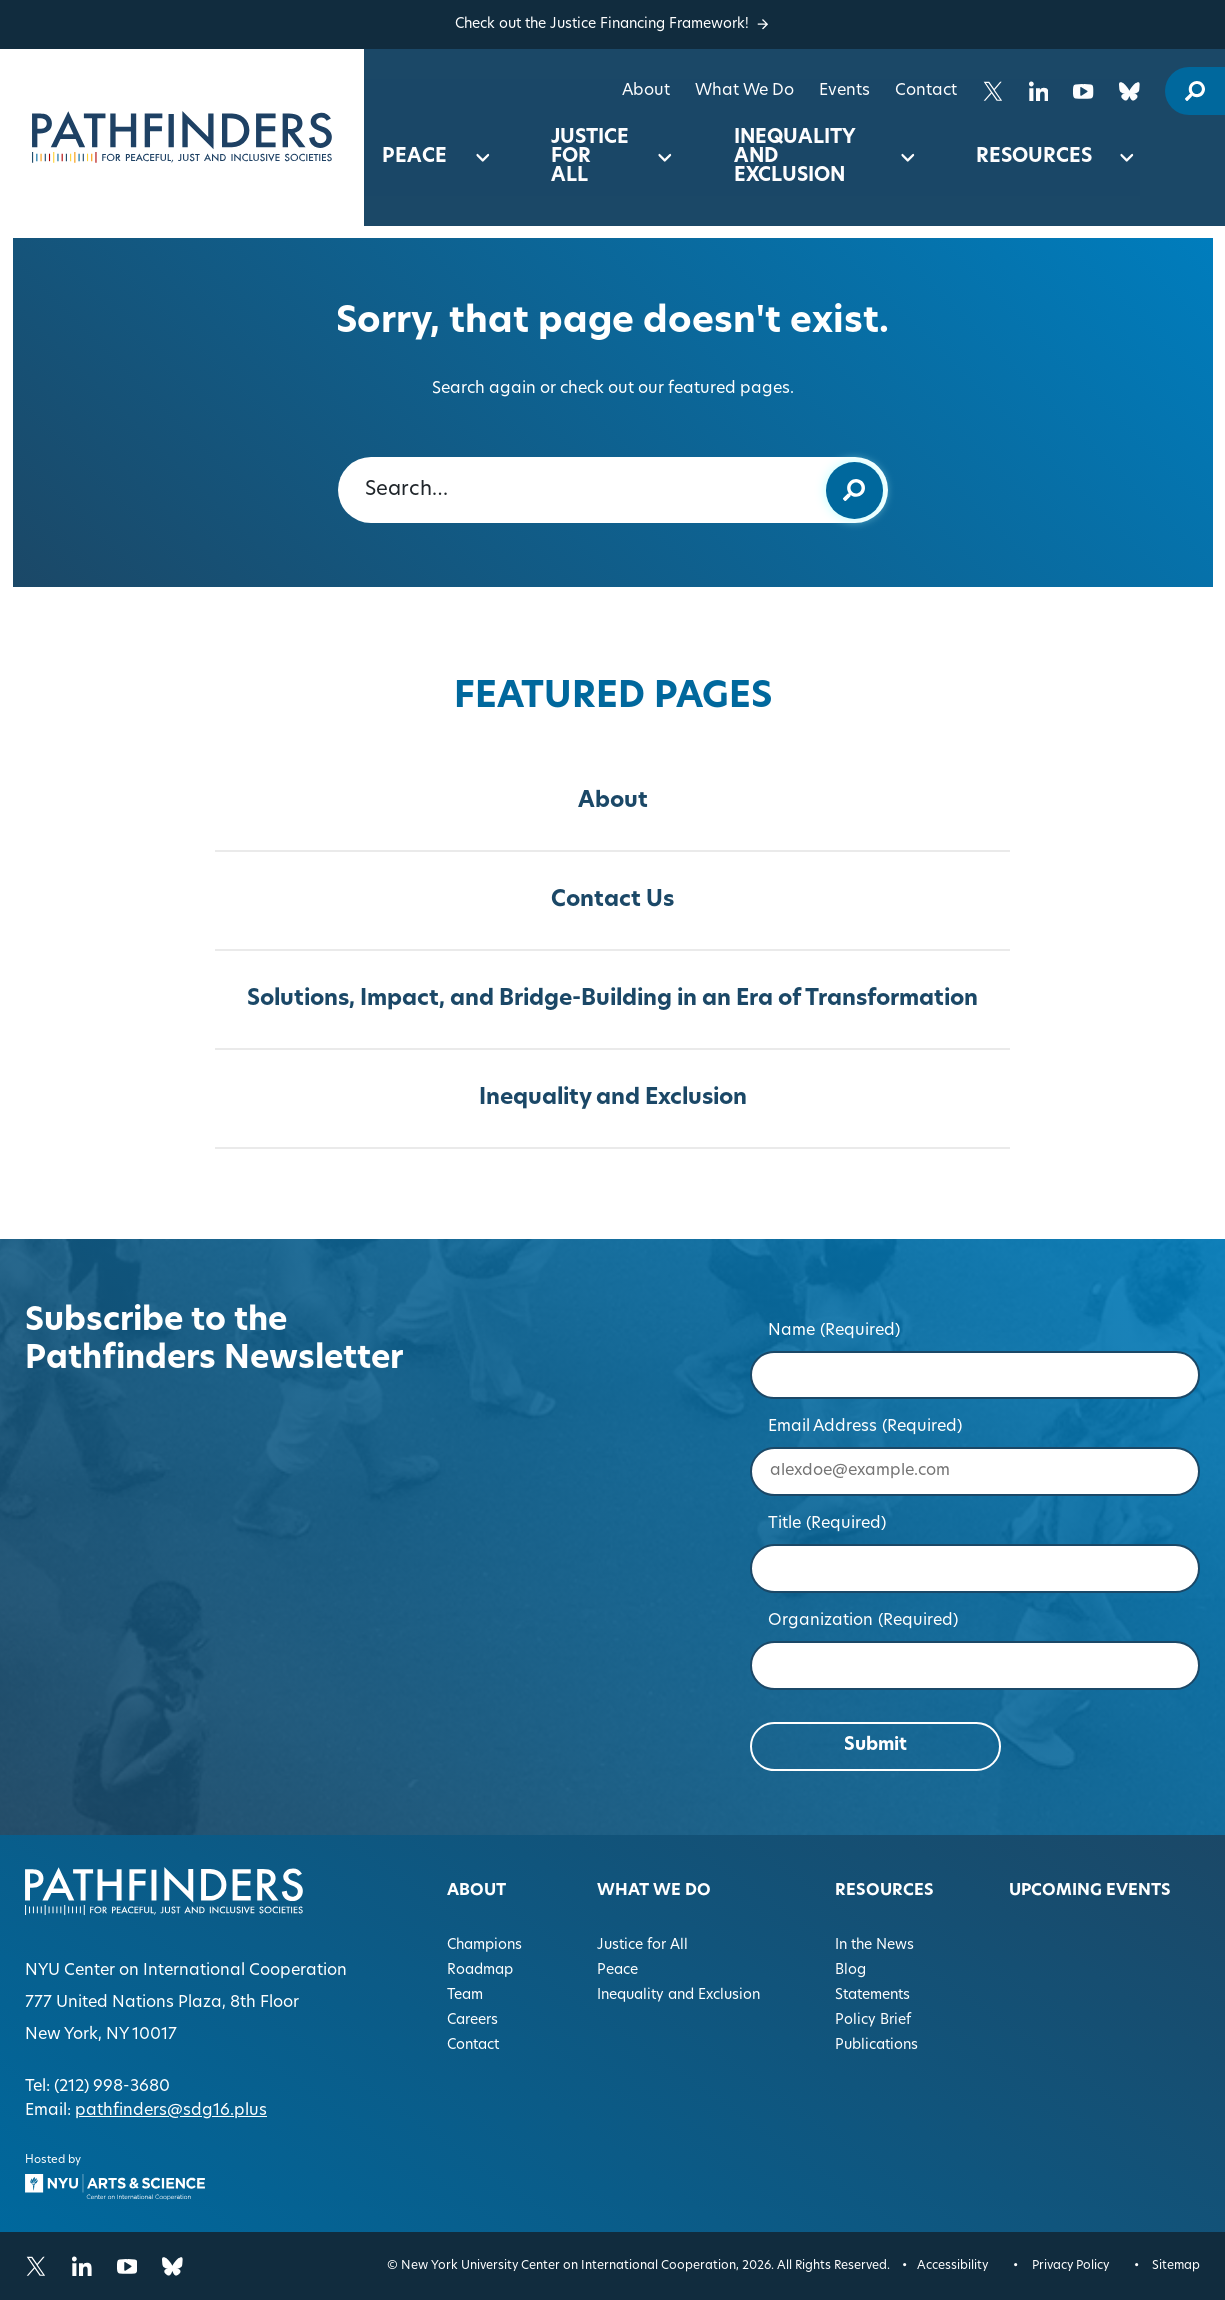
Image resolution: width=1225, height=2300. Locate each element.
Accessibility (952, 2266)
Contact (926, 91)
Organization (863, 1621)
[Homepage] (182, 137)
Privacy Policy (1070, 2266)
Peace (414, 157)
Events (844, 91)
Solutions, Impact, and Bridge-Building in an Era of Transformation (612, 999)
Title (827, 1524)
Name (834, 1331)
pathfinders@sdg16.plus (171, 2111)
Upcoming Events (1090, 1891)
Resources (1034, 157)
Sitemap (1176, 2266)
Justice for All (590, 157)
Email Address (865, 1427)
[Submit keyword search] (855, 490)
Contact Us (612, 900)
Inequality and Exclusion (794, 157)
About (646, 91)
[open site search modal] (1195, 91)
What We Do (744, 91)
